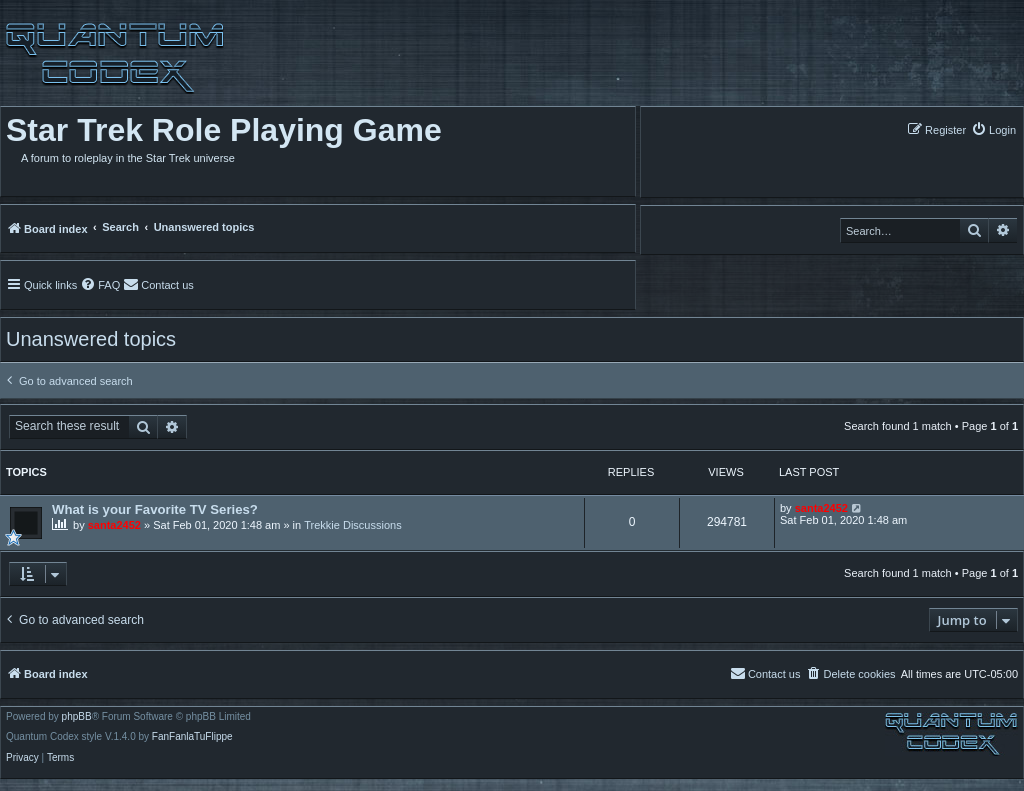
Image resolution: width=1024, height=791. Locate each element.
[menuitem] (993, 129)
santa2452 (114, 525)
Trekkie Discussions (352, 525)
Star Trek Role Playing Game (224, 130)
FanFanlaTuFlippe (192, 737)
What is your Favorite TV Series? (155, 509)
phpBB (77, 717)
